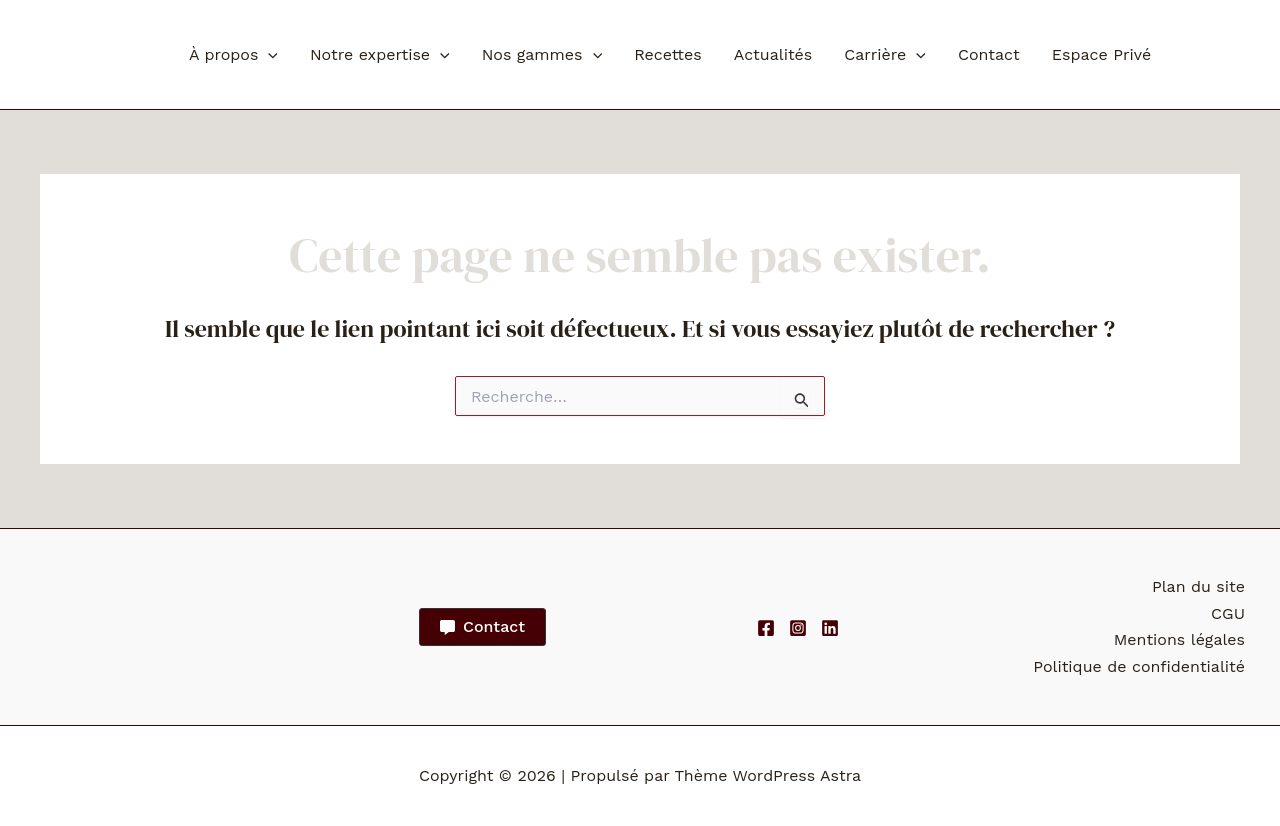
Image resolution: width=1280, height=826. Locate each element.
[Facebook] (766, 628)
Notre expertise (380, 55)
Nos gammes (542, 55)
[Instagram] (798, 628)
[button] (268, 55)
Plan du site (1198, 586)
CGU (1228, 613)
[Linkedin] (830, 628)
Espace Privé (1101, 54)
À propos (233, 55)
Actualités (773, 54)
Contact (989, 54)
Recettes (668, 54)
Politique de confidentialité (1139, 666)
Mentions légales (1179, 639)
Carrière (885, 55)
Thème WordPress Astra (767, 775)
